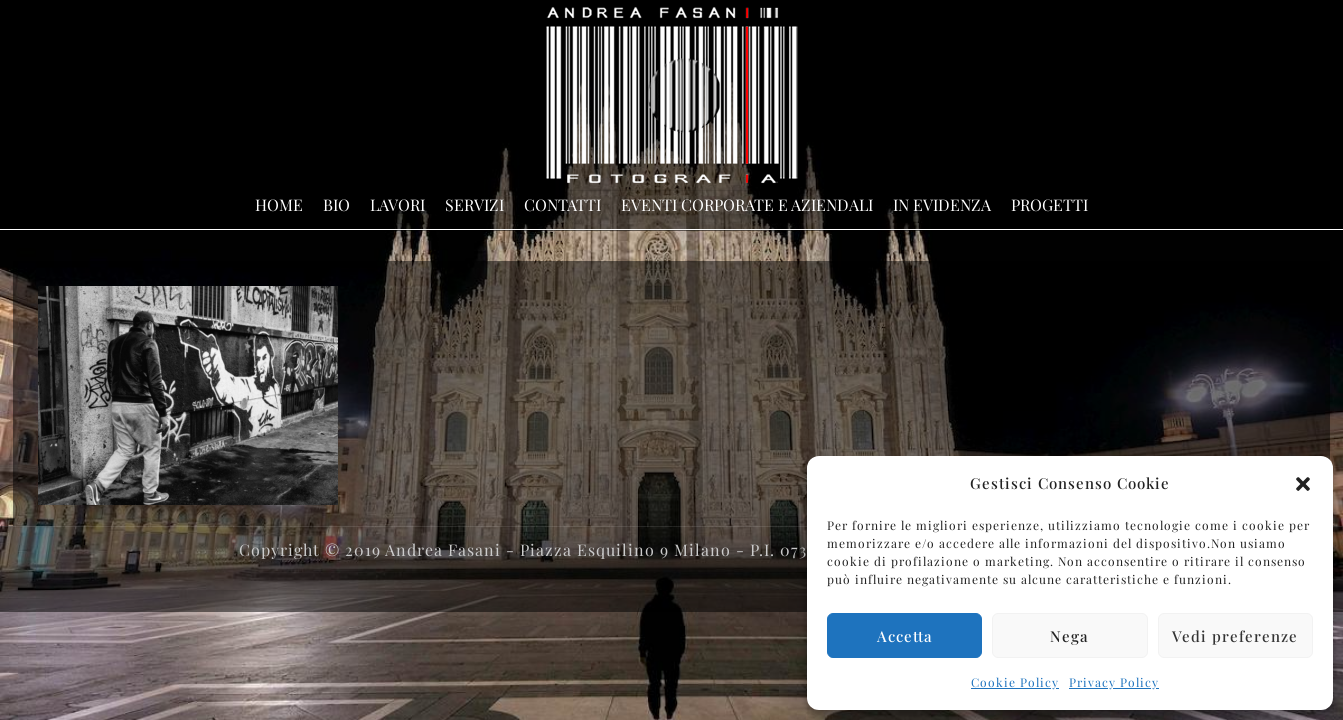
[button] (1303, 484)
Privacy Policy (1114, 682)
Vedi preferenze (1235, 636)
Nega (1069, 636)
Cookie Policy (1015, 682)
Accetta (905, 636)
